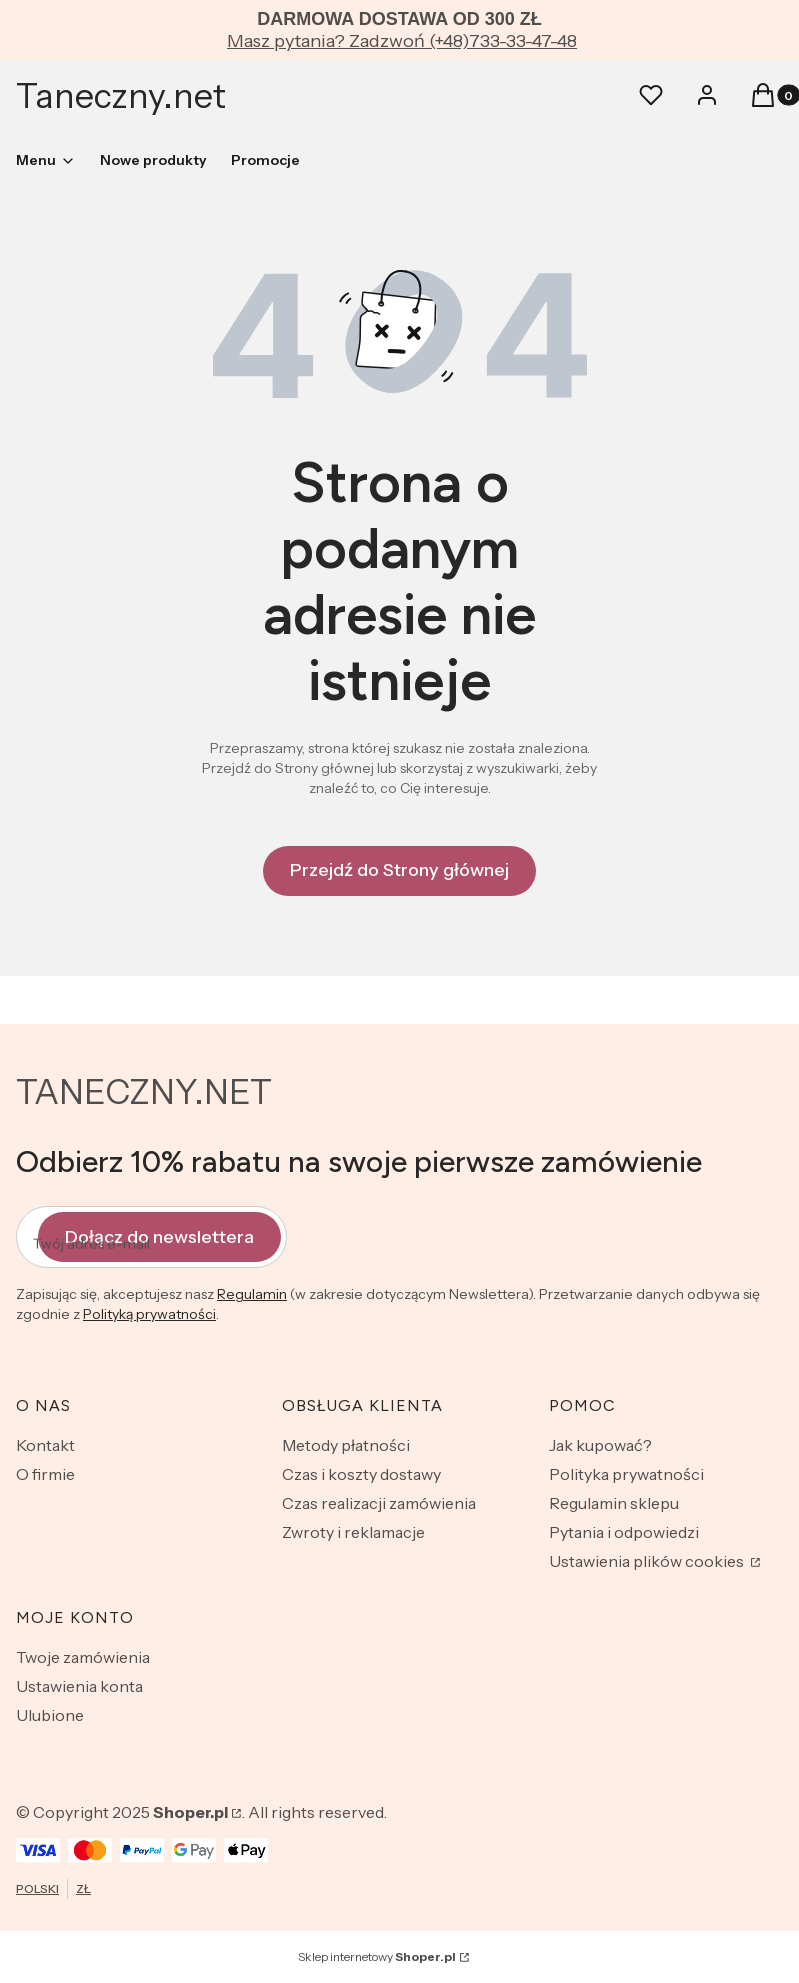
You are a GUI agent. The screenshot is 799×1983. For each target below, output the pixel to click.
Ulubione (50, 1715)
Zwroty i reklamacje (353, 1532)
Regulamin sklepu (614, 1503)
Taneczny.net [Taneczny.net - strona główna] (121, 96)
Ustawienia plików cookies (648, 1561)
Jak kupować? (600, 1445)
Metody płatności (346, 1445)
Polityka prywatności (626, 1474)
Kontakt (45, 1445)
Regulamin (252, 1294)
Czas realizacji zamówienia (379, 1503)
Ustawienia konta (79, 1686)
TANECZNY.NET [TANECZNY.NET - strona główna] (144, 1092)
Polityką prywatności (149, 1314)
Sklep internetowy (377, 1956)
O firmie (45, 1474)
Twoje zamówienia (83, 1657)
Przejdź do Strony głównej (399, 870)
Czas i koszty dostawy (361, 1474)
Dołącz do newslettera (159, 1236)
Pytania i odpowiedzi (624, 1532)
